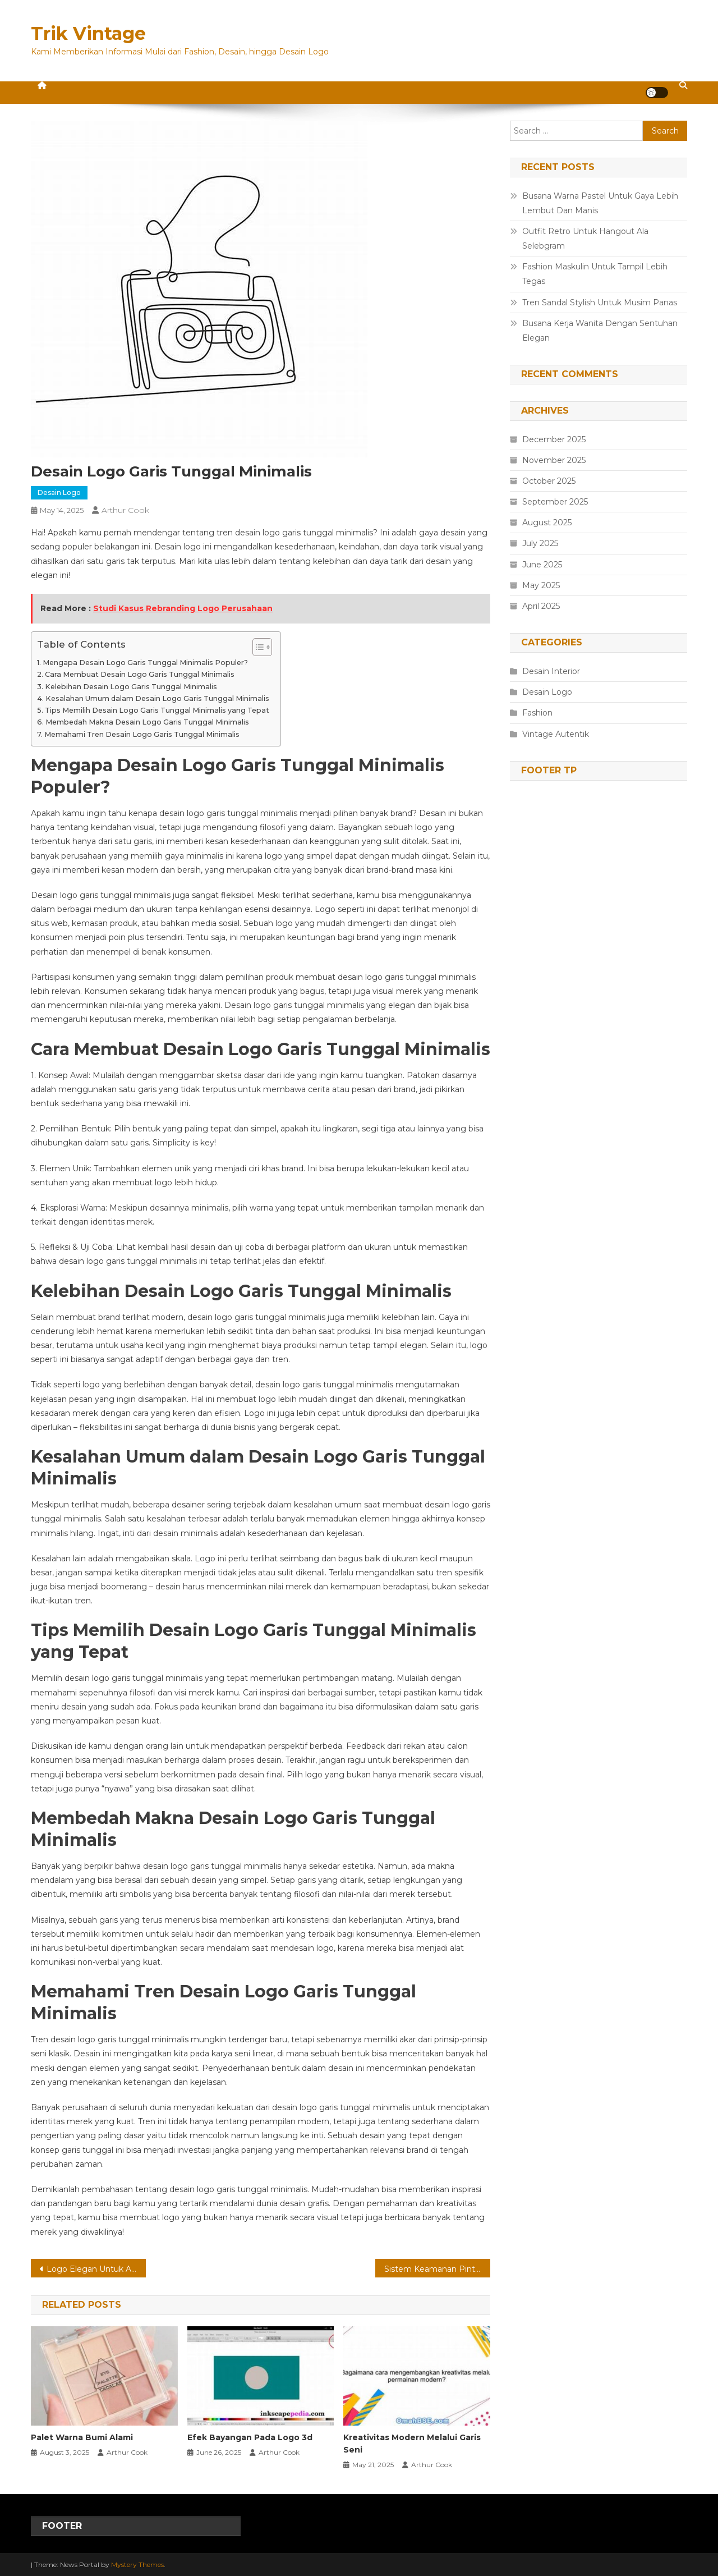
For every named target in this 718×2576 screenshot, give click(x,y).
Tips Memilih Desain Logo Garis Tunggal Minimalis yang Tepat (157, 710)
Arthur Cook (125, 510)
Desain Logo (59, 492)
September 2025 (555, 502)
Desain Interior (551, 671)
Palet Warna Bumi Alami (82, 2437)
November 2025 (554, 460)
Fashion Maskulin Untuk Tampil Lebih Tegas (595, 274)
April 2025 (541, 606)
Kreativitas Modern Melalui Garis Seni (412, 2443)
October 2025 (549, 481)
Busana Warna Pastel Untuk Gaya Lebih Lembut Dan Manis (600, 203)
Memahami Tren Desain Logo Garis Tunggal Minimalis (142, 734)
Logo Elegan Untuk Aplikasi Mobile (96, 2269)
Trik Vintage (88, 33)
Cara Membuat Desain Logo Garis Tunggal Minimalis (139, 674)
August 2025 (547, 522)
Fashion (537, 713)
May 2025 (541, 585)
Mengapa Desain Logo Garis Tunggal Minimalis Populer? (145, 662)
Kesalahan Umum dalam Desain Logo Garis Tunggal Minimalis (157, 698)
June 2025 (542, 565)
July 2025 (540, 543)
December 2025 (554, 439)
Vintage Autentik (555, 734)
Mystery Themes (137, 2564)
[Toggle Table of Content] (256, 647)
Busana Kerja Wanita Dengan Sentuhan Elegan (600, 330)
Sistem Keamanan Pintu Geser (437, 2269)
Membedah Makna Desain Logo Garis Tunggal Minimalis (147, 722)
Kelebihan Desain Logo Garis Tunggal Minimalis (131, 686)
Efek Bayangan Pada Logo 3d (249, 2437)
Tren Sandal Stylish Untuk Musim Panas (599, 302)
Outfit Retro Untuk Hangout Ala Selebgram (585, 238)
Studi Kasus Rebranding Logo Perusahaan (183, 608)
